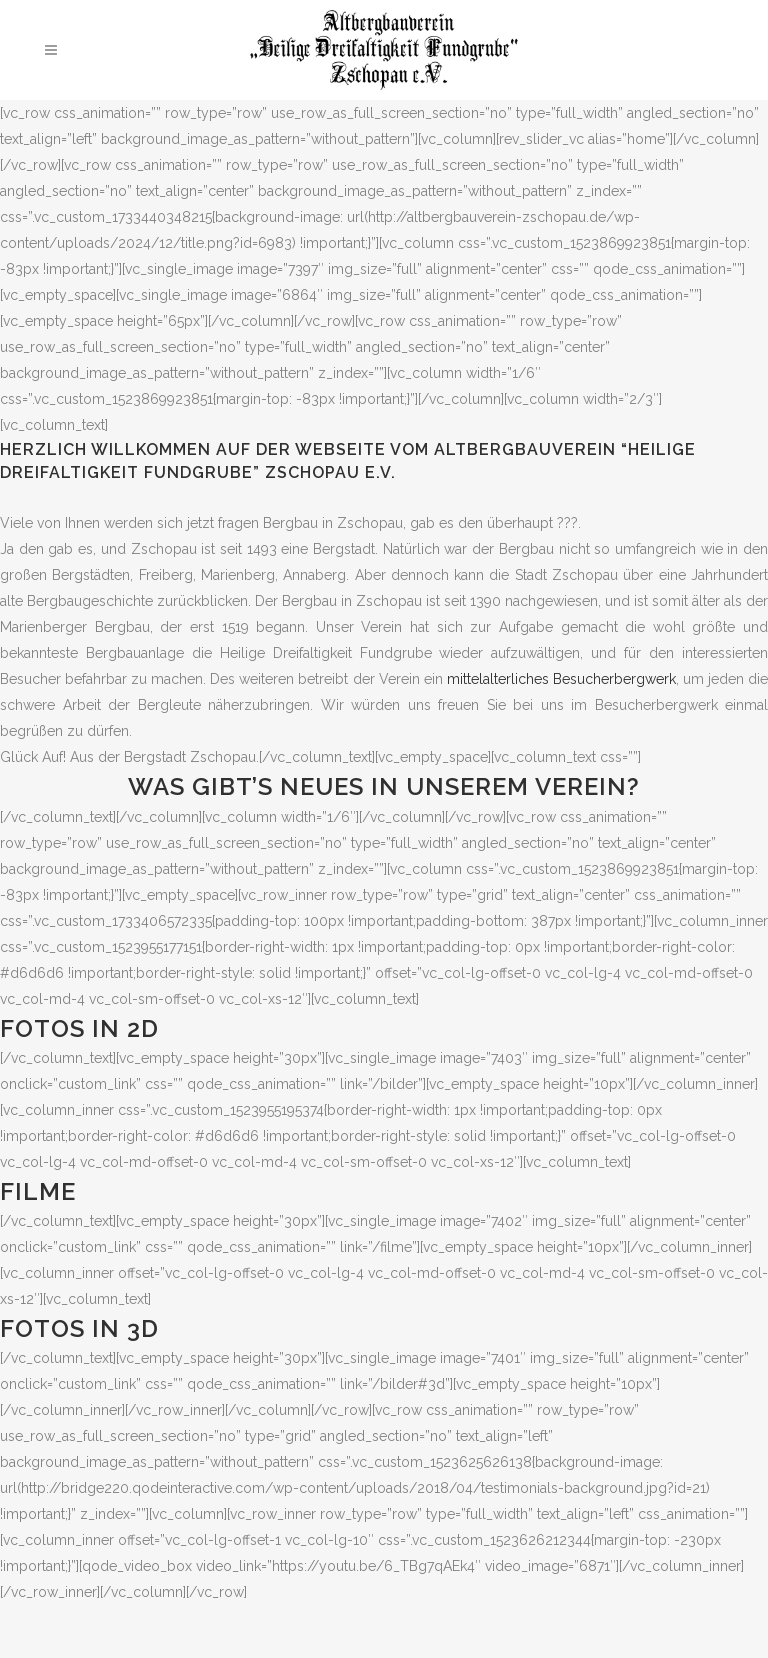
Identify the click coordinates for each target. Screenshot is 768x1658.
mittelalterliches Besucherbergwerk (561, 679)
